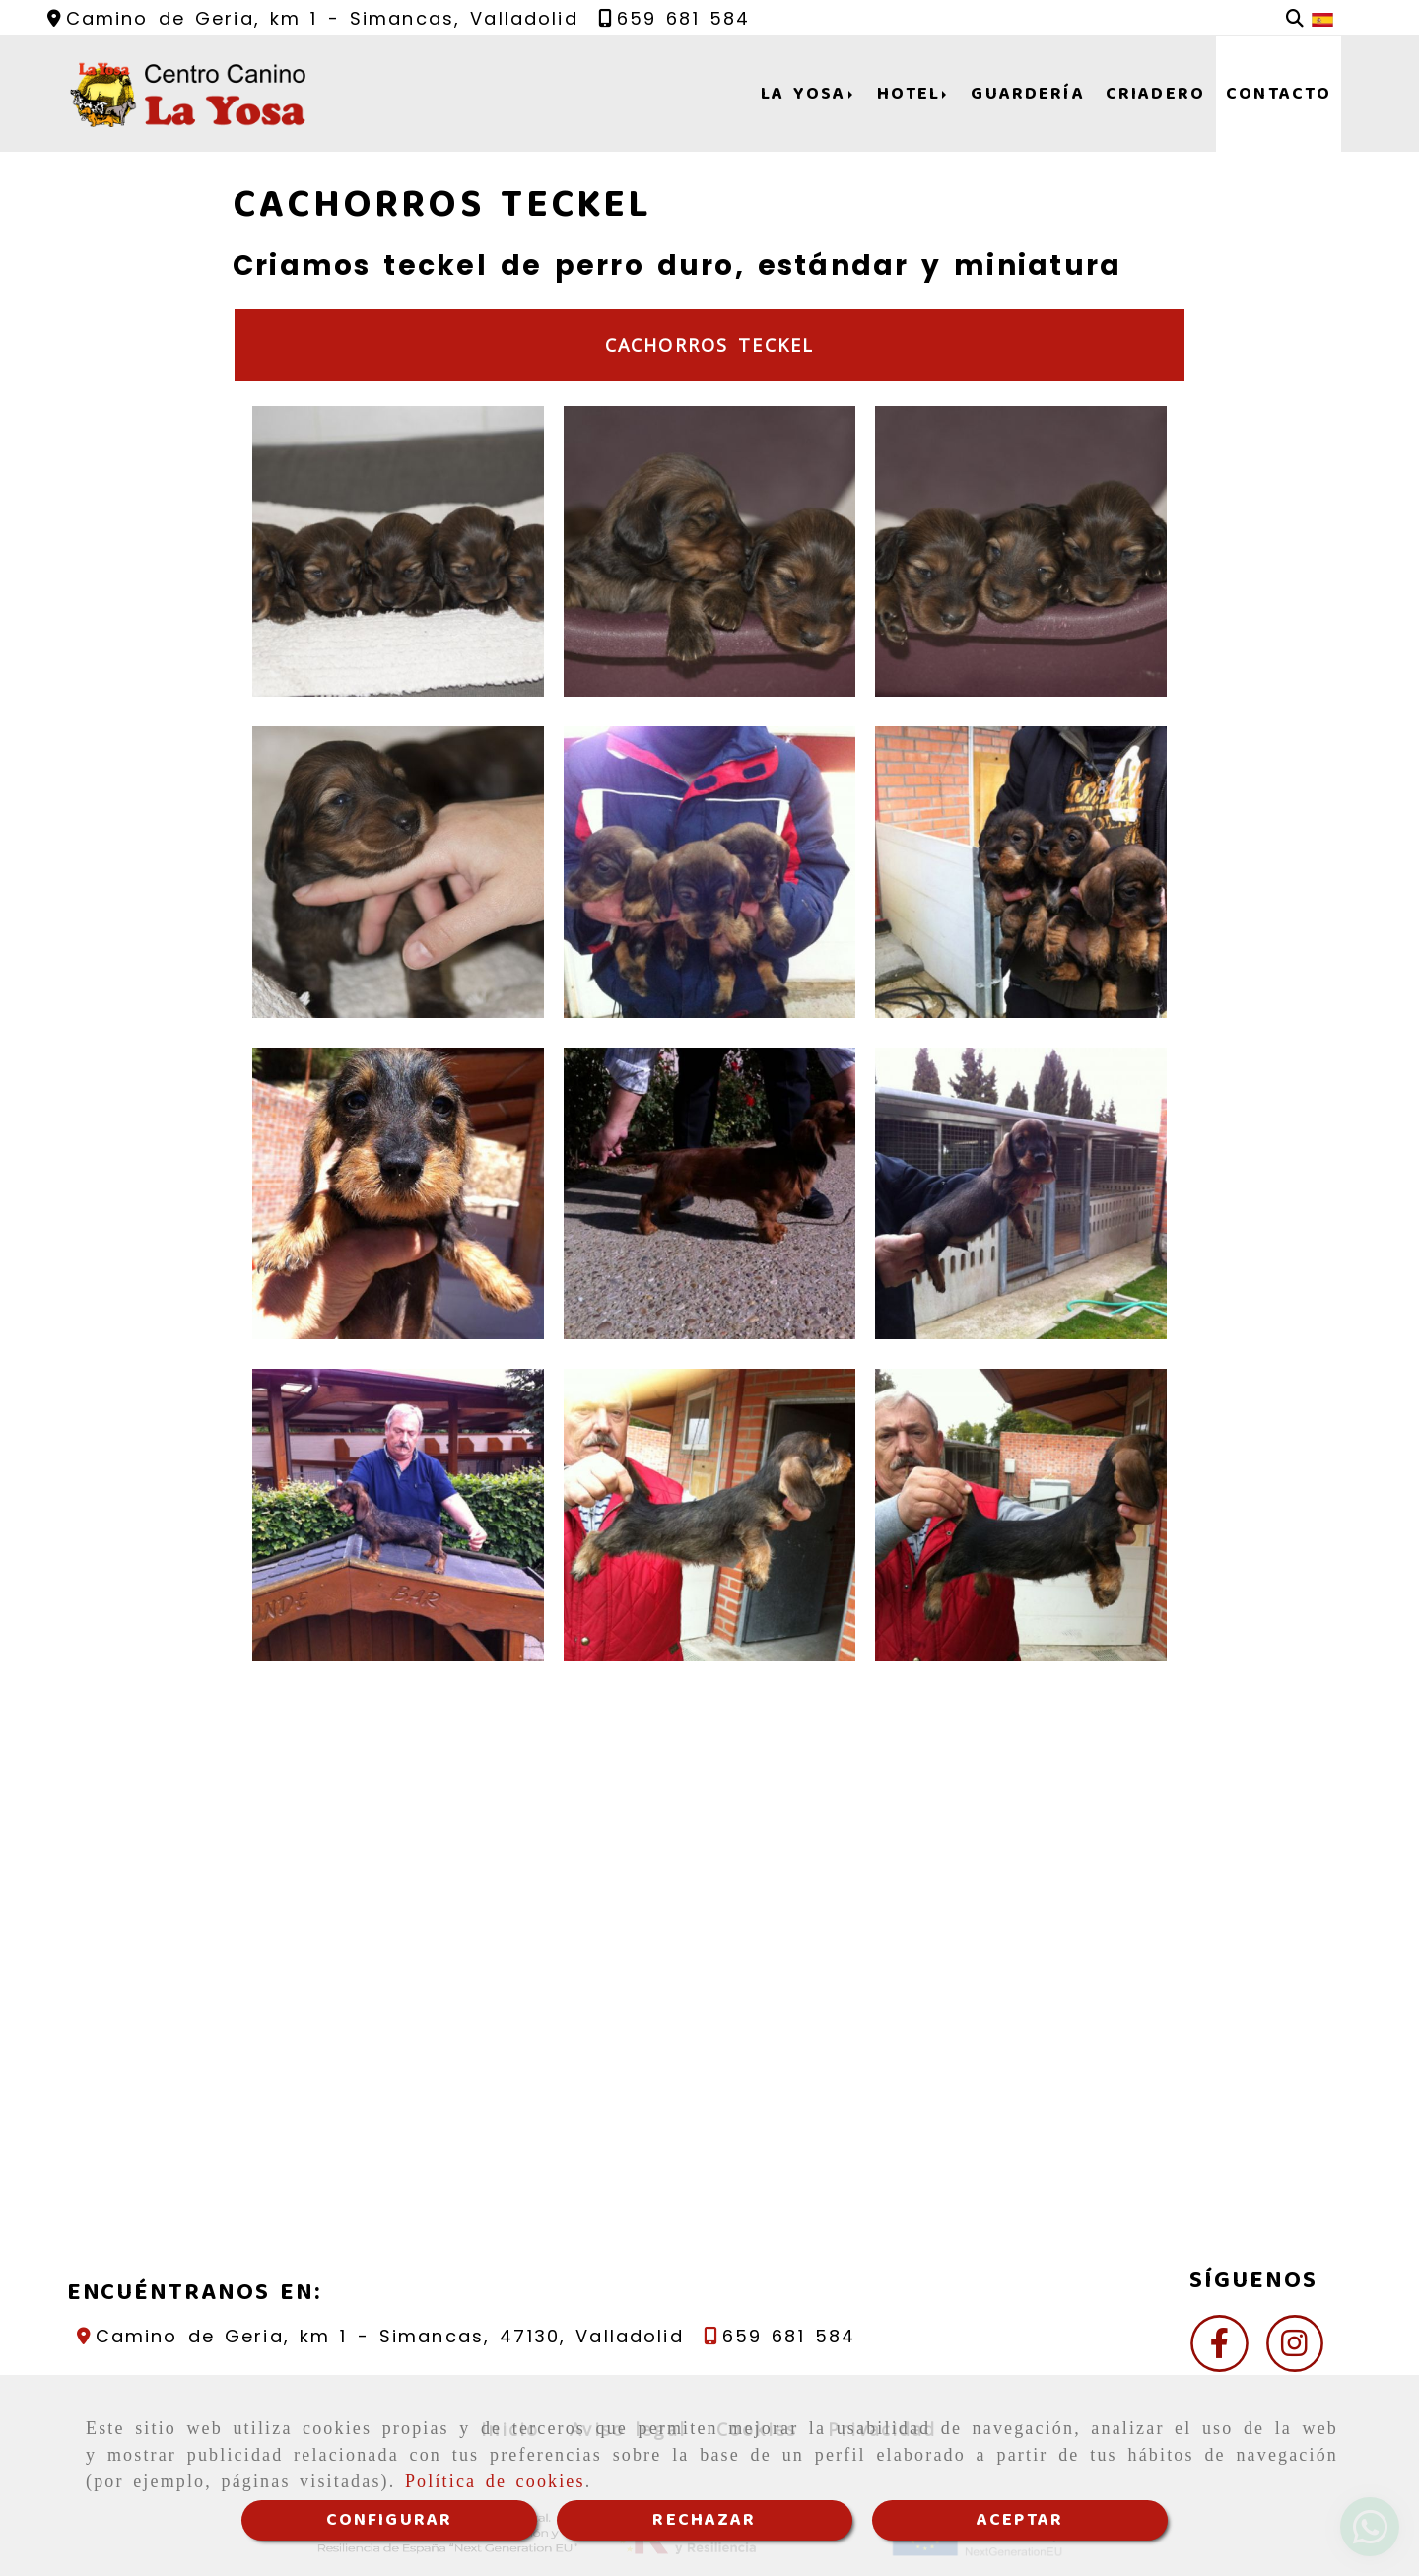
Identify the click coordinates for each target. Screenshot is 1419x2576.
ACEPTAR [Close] (1020, 2520)
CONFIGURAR (389, 2520)
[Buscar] (1295, 18)
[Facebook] (1219, 2349)
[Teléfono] (674, 18)
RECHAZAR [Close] (704, 2520)
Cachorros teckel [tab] (709, 345)
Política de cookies (495, 2481)
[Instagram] (1294, 2349)
